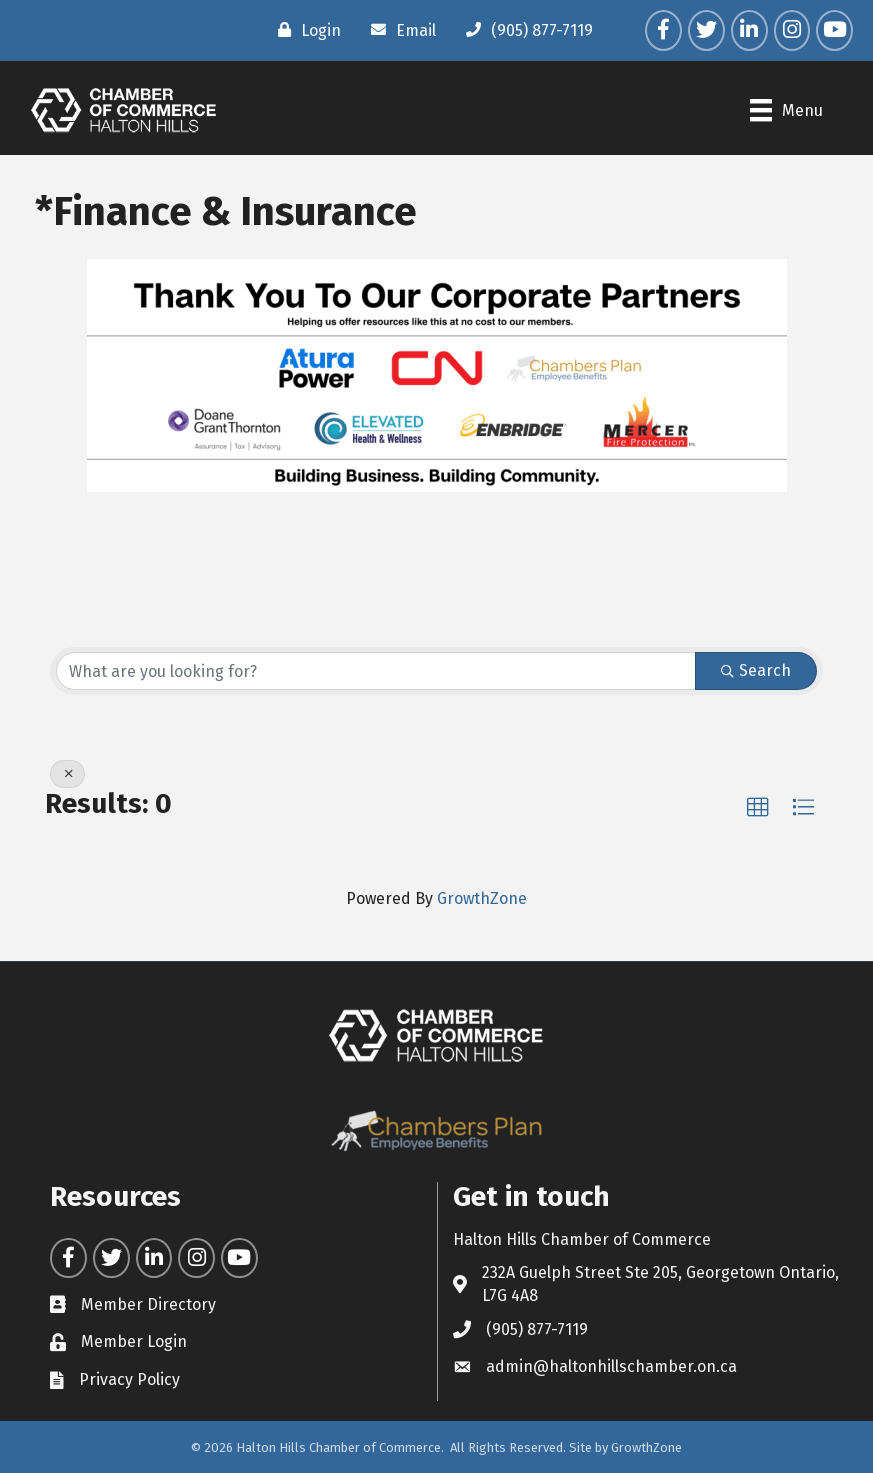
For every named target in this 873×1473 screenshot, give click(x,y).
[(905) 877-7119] (524, 30)
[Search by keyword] (376, 671)
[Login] (304, 30)
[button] (758, 808)
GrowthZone (482, 898)
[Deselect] (67, 774)
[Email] (398, 30)
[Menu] (786, 110)
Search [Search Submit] (756, 670)
